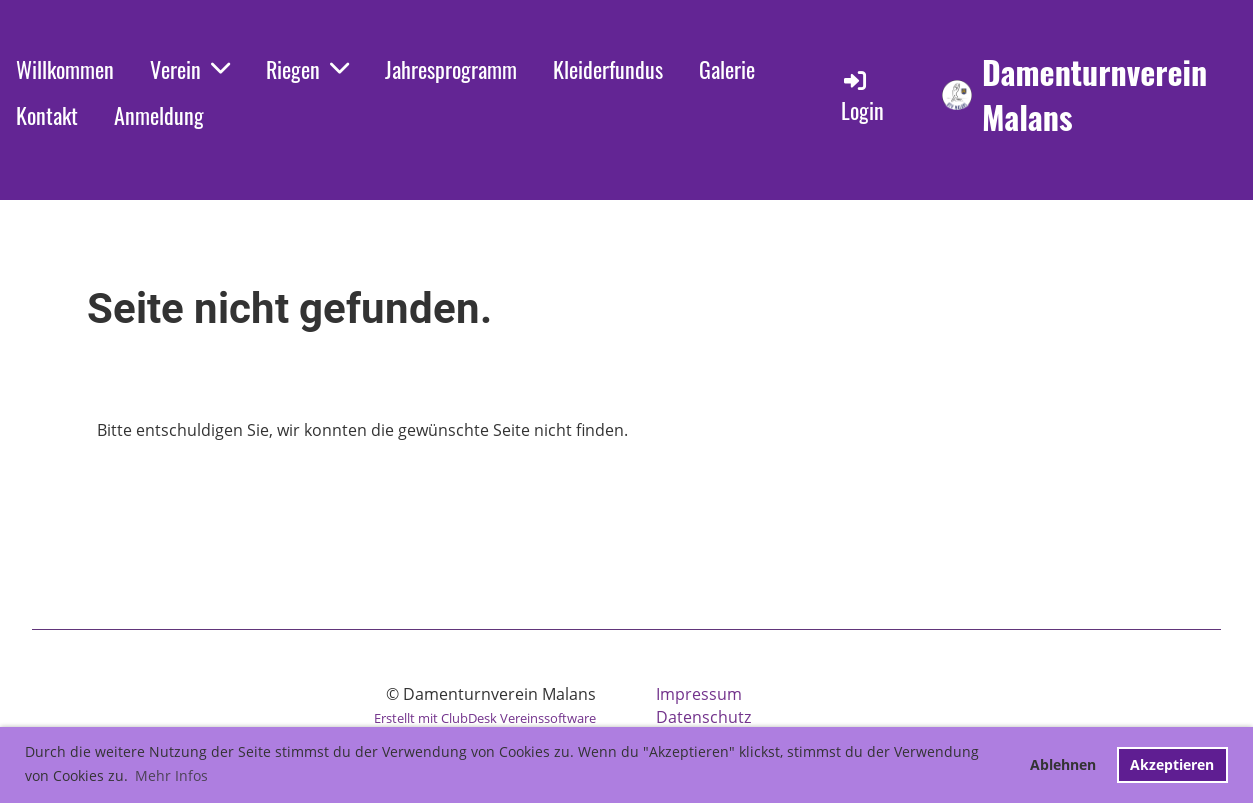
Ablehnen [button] (1063, 764)
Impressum (699, 694)
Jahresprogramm (451, 69)
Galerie (727, 69)
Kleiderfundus (608, 69)
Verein (190, 69)
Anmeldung (159, 115)
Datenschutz (703, 717)
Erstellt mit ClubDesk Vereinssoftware (485, 718)
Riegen (307, 69)
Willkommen (65, 69)
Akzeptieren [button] (1172, 764)
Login (862, 96)
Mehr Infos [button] (171, 775)
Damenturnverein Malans (1094, 95)
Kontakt (47, 115)
